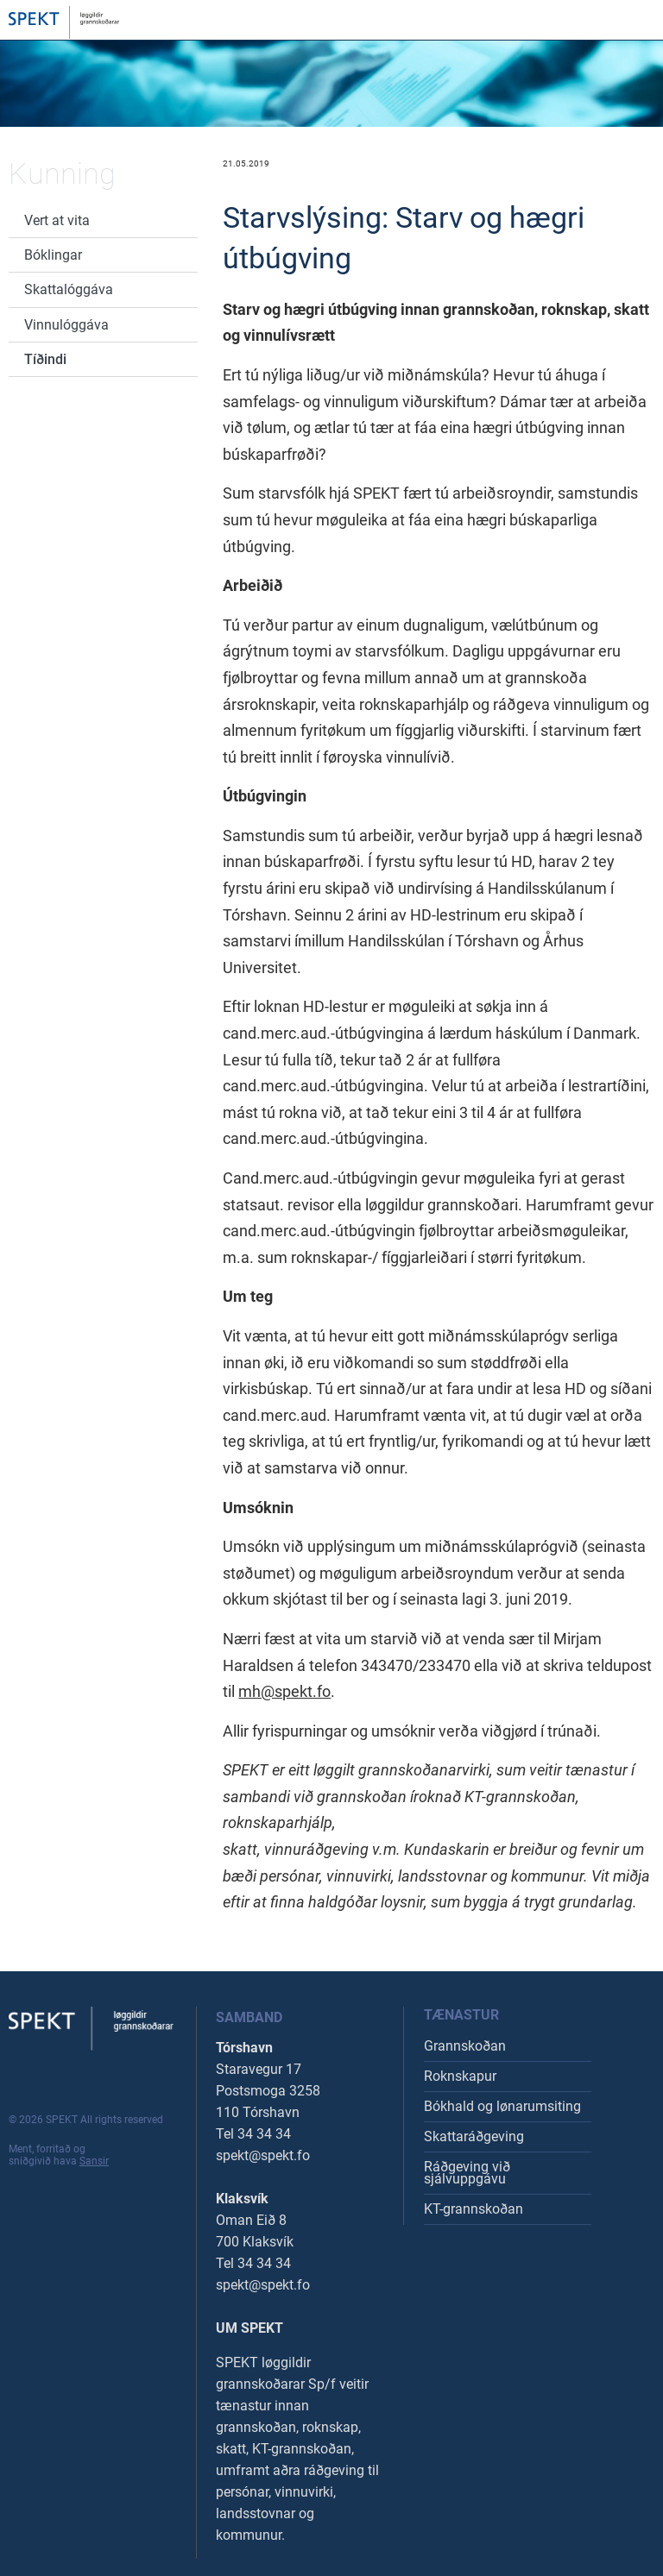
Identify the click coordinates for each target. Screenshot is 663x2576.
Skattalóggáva (68, 289)
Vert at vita (57, 220)
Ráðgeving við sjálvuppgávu (467, 2172)
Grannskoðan (465, 2046)
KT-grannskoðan (473, 2209)
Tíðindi (45, 359)
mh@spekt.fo (284, 1691)
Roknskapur (460, 2076)
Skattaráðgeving (474, 2136)
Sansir (94, 2161)
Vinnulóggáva (66, 325)
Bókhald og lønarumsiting (502, 2106)
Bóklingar (53, 255)
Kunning (62, 173)
